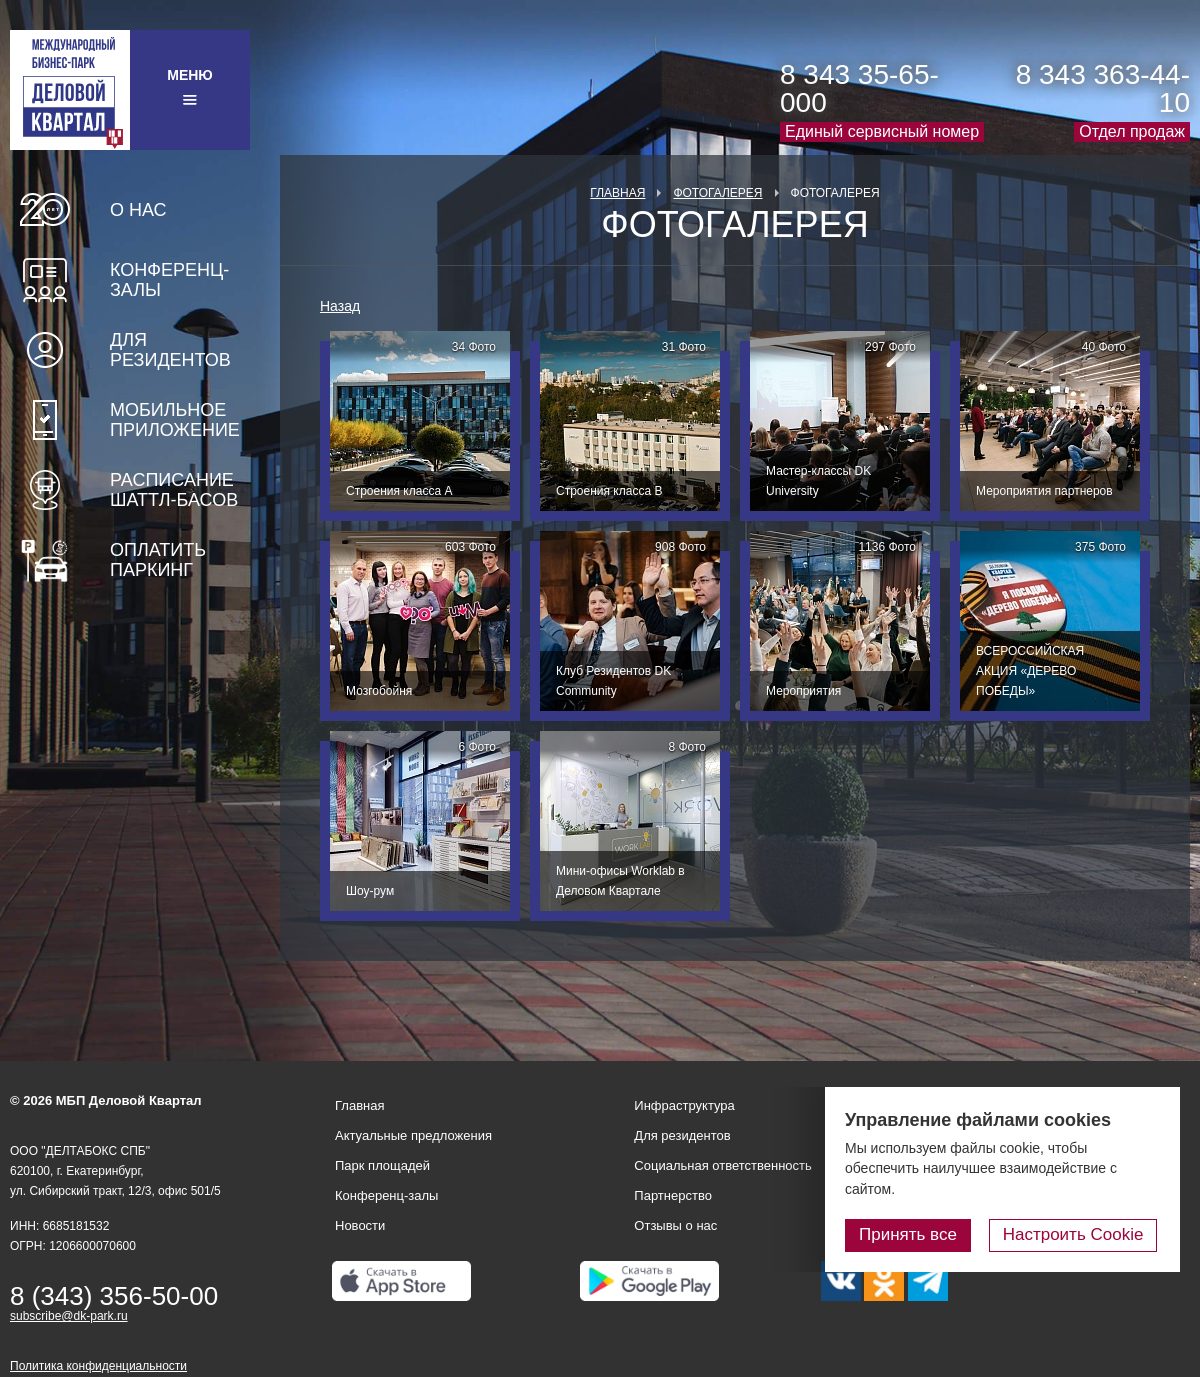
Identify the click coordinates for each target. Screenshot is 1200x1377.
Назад (340, 306)
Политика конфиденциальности (98, 1366)
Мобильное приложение (175, 420)
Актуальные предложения (413, 1135)
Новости (360, 1225)
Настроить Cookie (1075, 1234)
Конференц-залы (169, 280)
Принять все (913, 1234)
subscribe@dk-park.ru (69, 1316)
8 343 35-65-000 (859, 88)
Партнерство (673, 1195)
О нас (138, 210)
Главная (617, 193)
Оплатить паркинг (158, 560)
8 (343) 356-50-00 (114, 1296)
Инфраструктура (684, 1105)
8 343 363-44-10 (1103, 88)
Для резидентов (170, 350)
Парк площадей (382, 1165)
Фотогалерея (717, 193)
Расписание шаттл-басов (174, 490)
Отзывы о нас (675, 1225)
